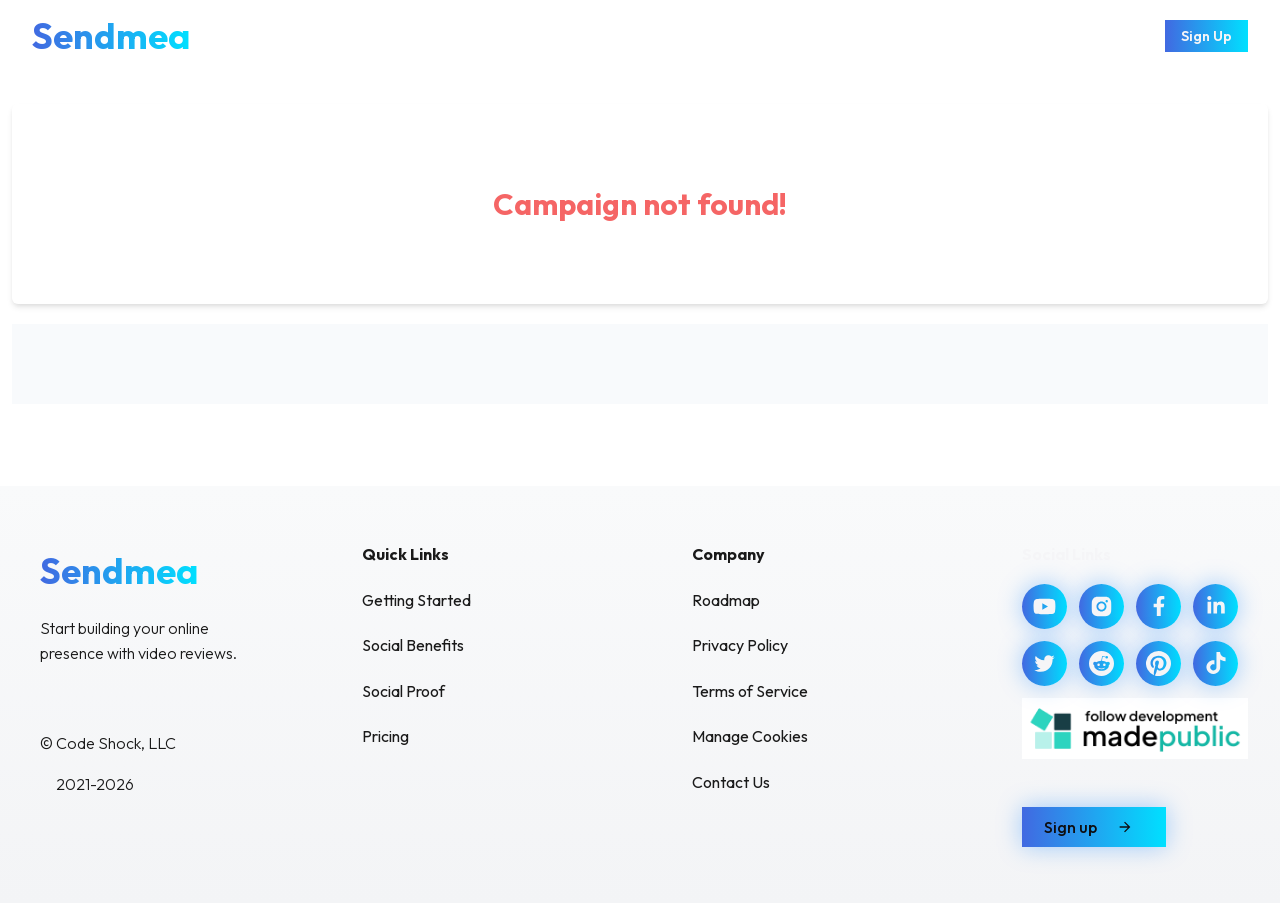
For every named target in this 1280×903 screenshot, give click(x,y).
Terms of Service (750, 691)
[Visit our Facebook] (1158, 606)
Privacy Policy (740, 645)
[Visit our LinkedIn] (1215, 606)
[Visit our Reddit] (1101, 663)
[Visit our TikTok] (1215, 663)
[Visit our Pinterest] (1158, 663)
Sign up (1094, 827)
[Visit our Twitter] (1044, 663)
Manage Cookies (750, 736)
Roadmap (726, 600)
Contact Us (731, 782)
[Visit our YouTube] (1044, 606)
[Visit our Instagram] (1101, 606)
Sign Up (1206, 36)
